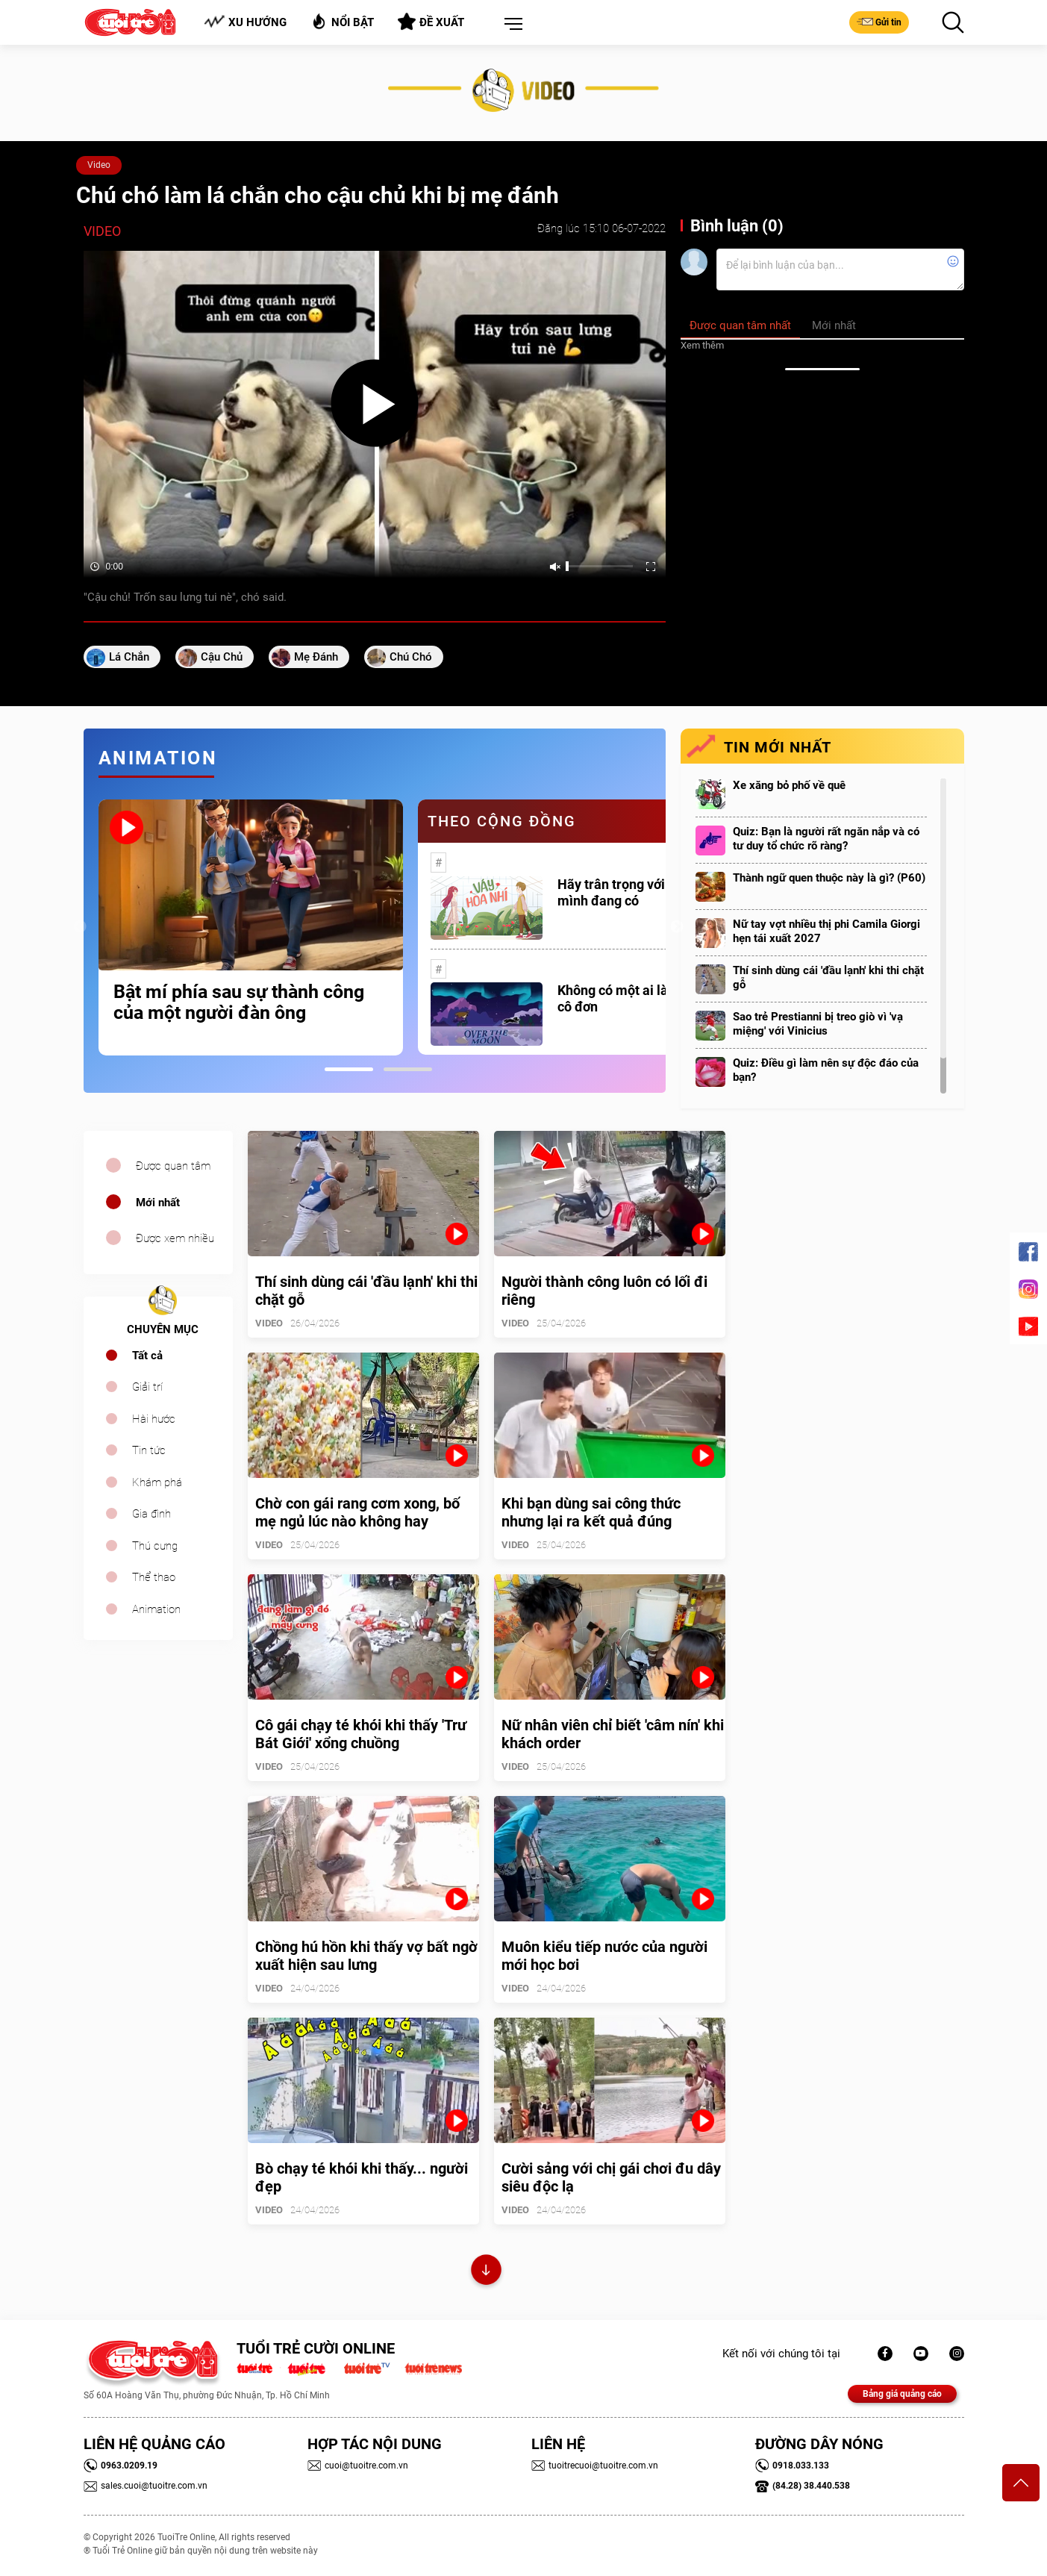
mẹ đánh (316, 657)
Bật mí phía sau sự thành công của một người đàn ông (238, 1002)
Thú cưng (155, 1546)
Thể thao (153, 1577)
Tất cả (147, 1355)
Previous (79, 927)
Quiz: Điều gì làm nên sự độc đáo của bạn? (826, 1070)
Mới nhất (158, 1202)
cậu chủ (222, 657)
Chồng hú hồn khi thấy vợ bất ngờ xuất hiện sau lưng (366, 1956)
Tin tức (149, 1450)
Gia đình (151, 1514)
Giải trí (147, 1387)
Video (98, 165)
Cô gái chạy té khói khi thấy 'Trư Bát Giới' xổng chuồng (360, 1734)
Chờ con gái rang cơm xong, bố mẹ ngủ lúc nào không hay (357, 1512)
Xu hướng (245, 22)
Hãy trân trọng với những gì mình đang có (638, 892)
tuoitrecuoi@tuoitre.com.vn (594, 2465)
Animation (156, 1609)
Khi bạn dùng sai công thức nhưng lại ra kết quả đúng (591, 1512)
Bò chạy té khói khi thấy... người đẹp (361, 2177)
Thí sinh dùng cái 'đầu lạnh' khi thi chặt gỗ (828, 977)
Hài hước (153, 1419)
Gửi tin (879, 21)
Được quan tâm (173, 1166)
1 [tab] (349, 1069)
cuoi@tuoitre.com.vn (357, 2465)
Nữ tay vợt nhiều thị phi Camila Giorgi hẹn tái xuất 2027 (826, 931)
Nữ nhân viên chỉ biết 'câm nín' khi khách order (612, 1734)
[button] (510, 24)
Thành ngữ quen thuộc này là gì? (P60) (829, 878)
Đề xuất (431, 22)
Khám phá (157, 1482)
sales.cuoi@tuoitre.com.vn (145, 2485)
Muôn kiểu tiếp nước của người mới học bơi (604, 1956)
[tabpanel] (250, 927)
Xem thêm (702, 345)
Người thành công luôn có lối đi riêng (604, 1291)
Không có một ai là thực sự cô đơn (636, 998)
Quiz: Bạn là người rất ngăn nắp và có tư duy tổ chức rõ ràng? (826, 838)
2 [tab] (408, 1069)
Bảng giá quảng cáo (902, 2394)
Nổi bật (342, 21)
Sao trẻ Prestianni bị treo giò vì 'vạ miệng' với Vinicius (818, 1024)
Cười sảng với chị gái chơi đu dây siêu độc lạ (611, 2177)
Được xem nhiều (175, 1238)
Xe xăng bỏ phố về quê (789, 785)
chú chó (411, 657)
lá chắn (129, 657)
